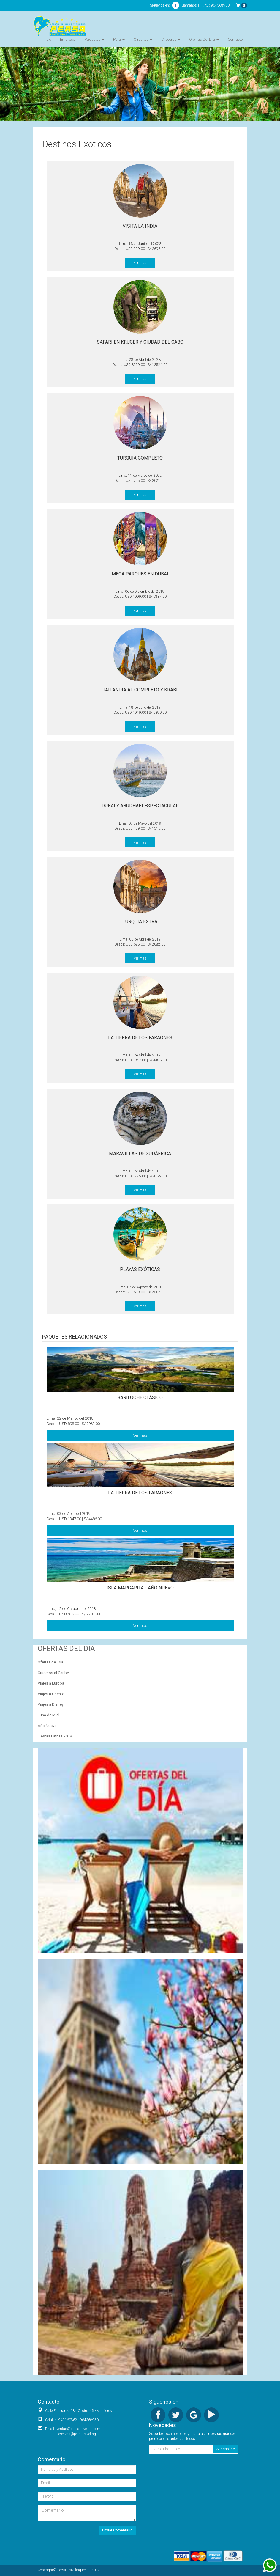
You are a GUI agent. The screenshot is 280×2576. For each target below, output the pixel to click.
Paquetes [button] (94, 39)
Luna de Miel (48, 1715)
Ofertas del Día (50, 1662)
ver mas (140, 263)
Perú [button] (119, 39)
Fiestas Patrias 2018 (55, 1736)
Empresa (67, 39)
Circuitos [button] (143, 39)
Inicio (47, 39)
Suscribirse (225, 2449)
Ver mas (140, 1435)
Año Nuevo (47, 1725)
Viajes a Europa (51, 1683)
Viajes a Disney (51, 1704)
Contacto (235, 39)
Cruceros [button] (170, 39)
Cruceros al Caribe (53, 1673)
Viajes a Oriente (51, 1694)
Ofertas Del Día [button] (204, 39)
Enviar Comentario (117, 2530)
